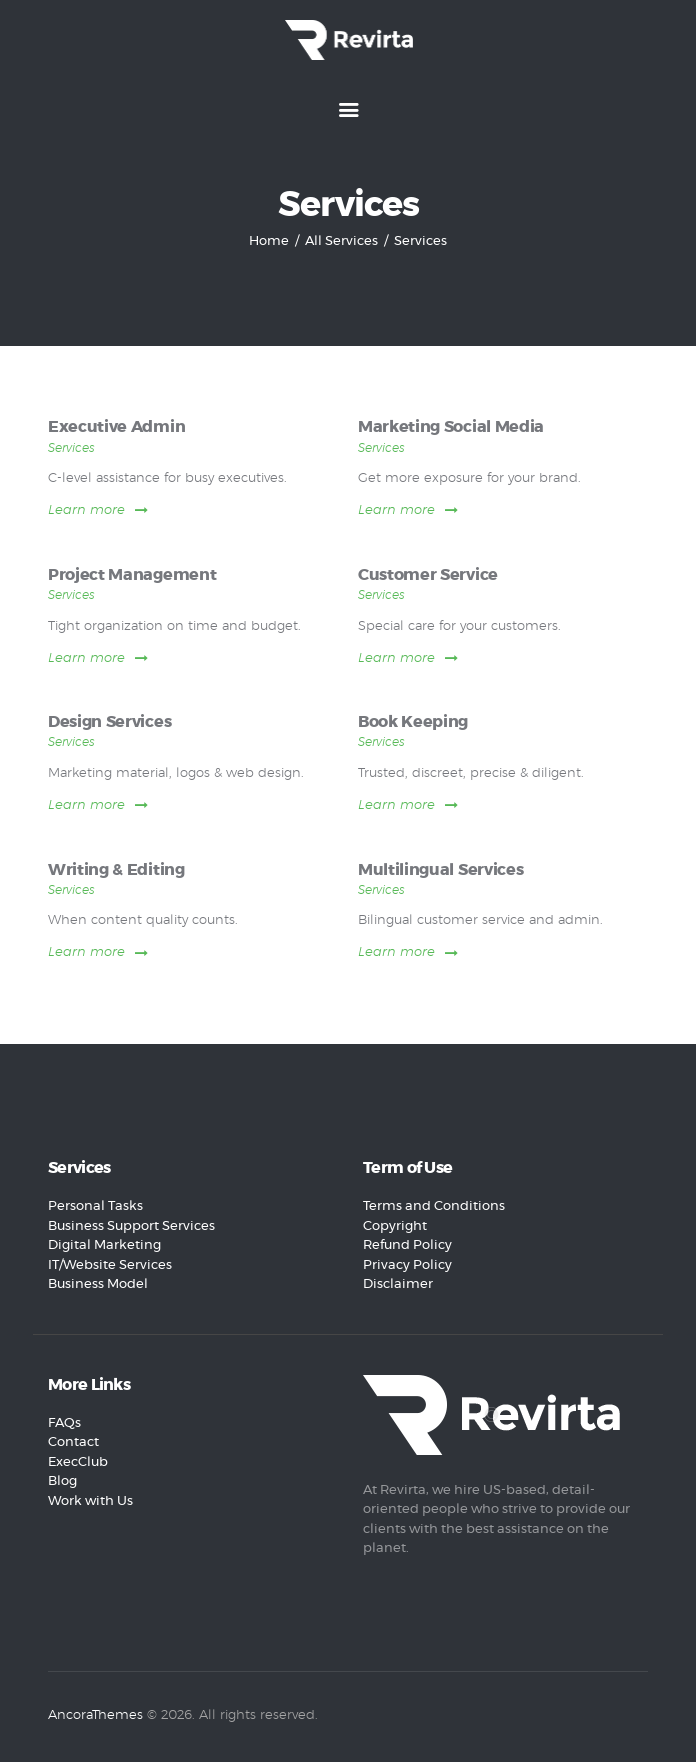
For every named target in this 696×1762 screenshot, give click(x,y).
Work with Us (90, 1501)
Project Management (132, 575)
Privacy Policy (407, 1265)
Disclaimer (398, 1284)
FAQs (64, 1423)
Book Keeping (413, 722)
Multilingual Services (440, 870)
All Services (341, 241)
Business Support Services (131, 1226)
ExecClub (78, 1462)
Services (71, 448)
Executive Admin (116, 427)
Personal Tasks (95, 1206)
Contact (73, 1442)
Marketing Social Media (451, 427)
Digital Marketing (104, 1245)
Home (269, 241)
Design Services (109, 722)
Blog (62, 1481)
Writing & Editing (116, 870)
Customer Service (428, 575)
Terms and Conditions (434, 1206)
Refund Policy (407, 1245)
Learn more (86, 510)
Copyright (395, 1226)
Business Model (98, 1284)
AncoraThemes (95, 1715)
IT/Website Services (110, 1265)
